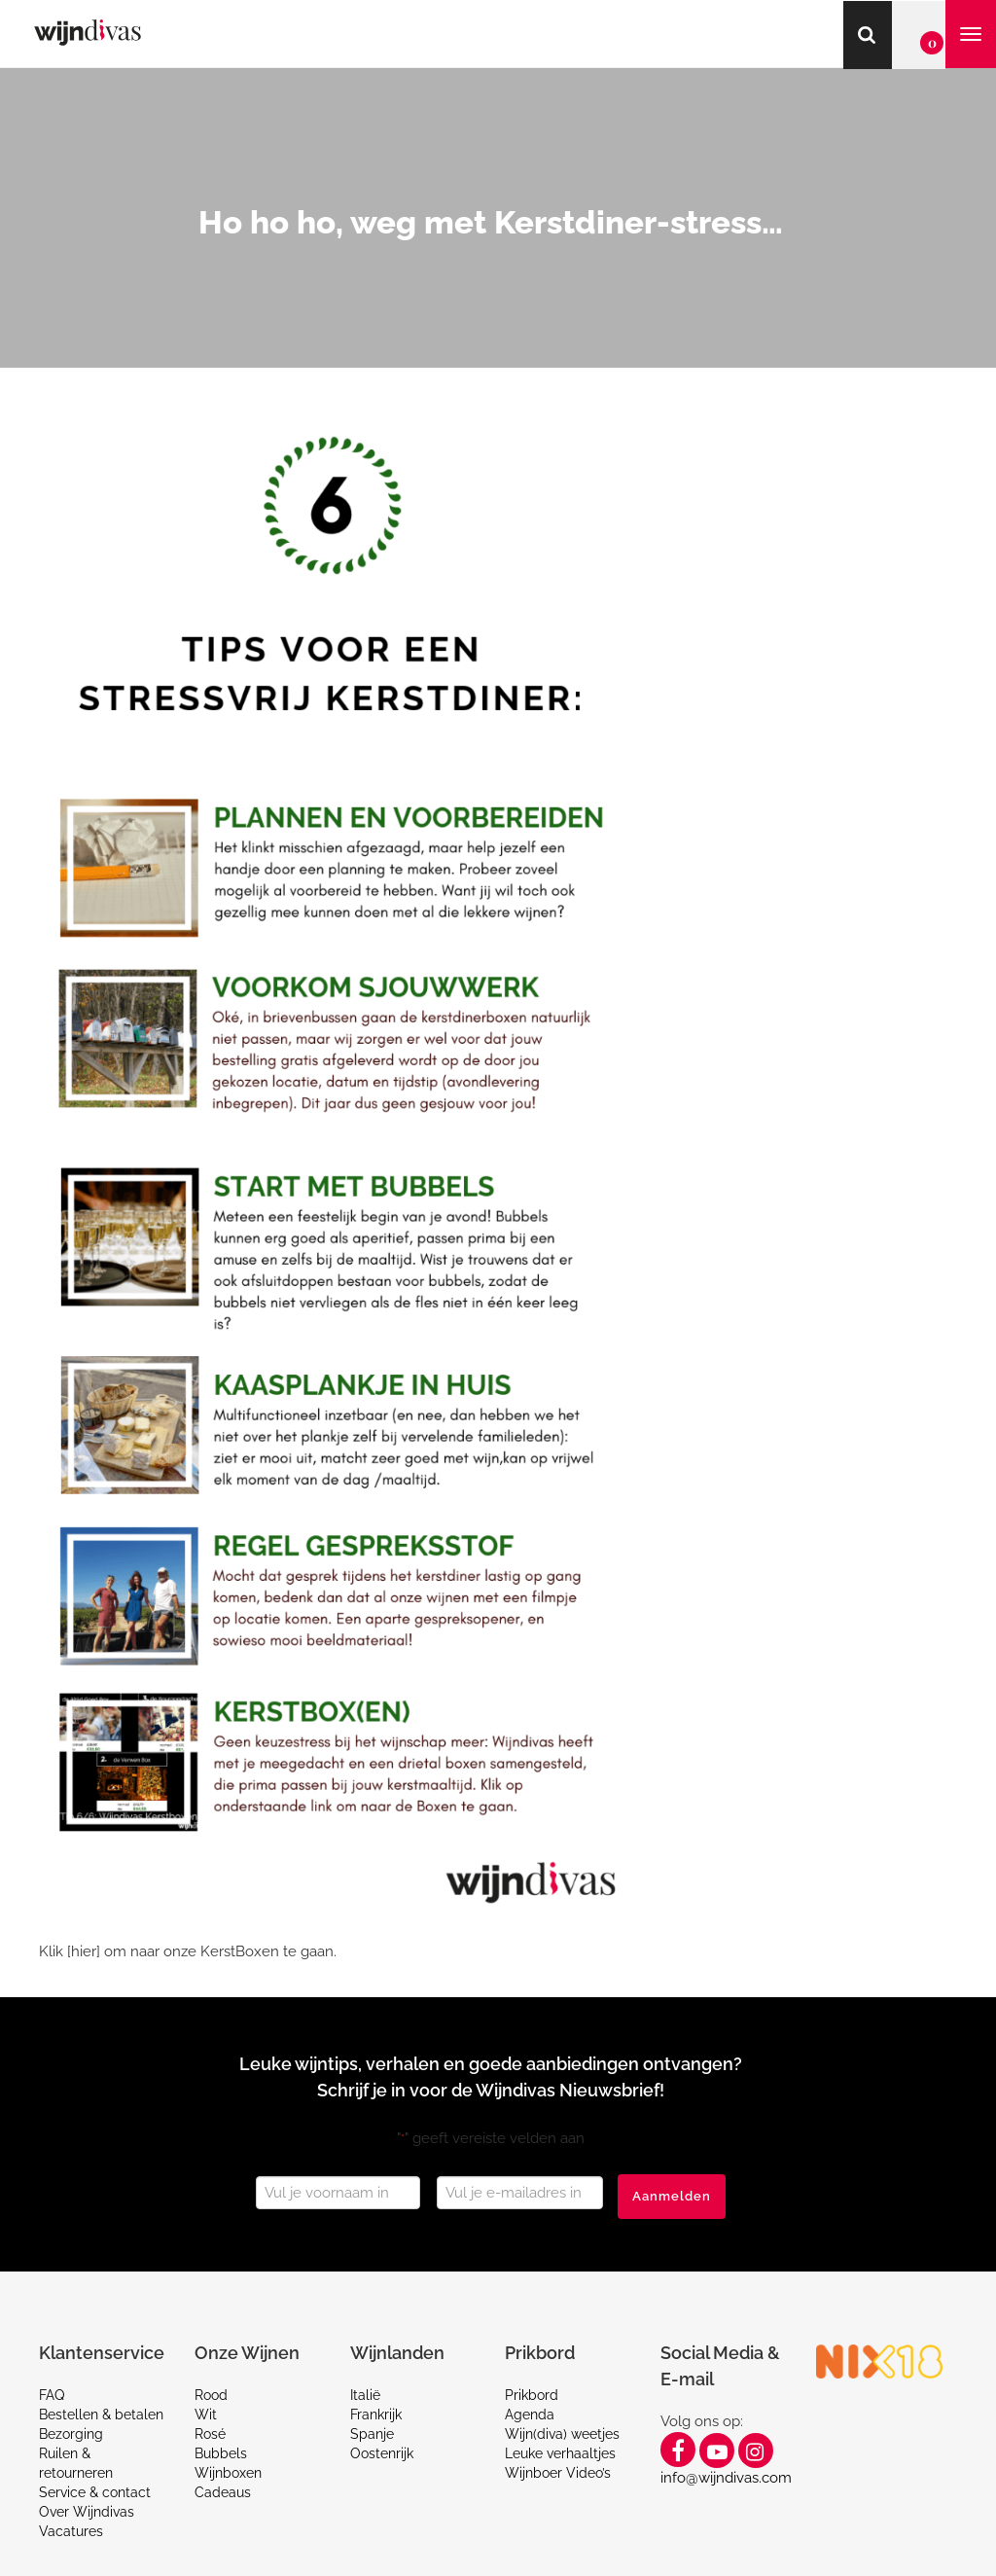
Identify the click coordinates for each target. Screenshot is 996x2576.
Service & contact (95, 2492)
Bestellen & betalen (101, 2414)
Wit (206, 2414)
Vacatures (71, 2531)
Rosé (210, 2434)
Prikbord (531, 2395)
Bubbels (221, 2453)
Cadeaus (223, 2492)
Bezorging (71, 2434)
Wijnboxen (228, 2473)
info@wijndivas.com (726, 2478)
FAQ (51, 2395)
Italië (365, 2395)
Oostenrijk (381, 2453)
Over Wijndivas (86, 2512)
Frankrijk (376, 2414)
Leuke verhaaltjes (560, 2453)
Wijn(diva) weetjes (562, 2434)
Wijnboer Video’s (558, 2473)
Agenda (529, 2414)
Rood (211, 2395)
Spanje (372, 2434)
